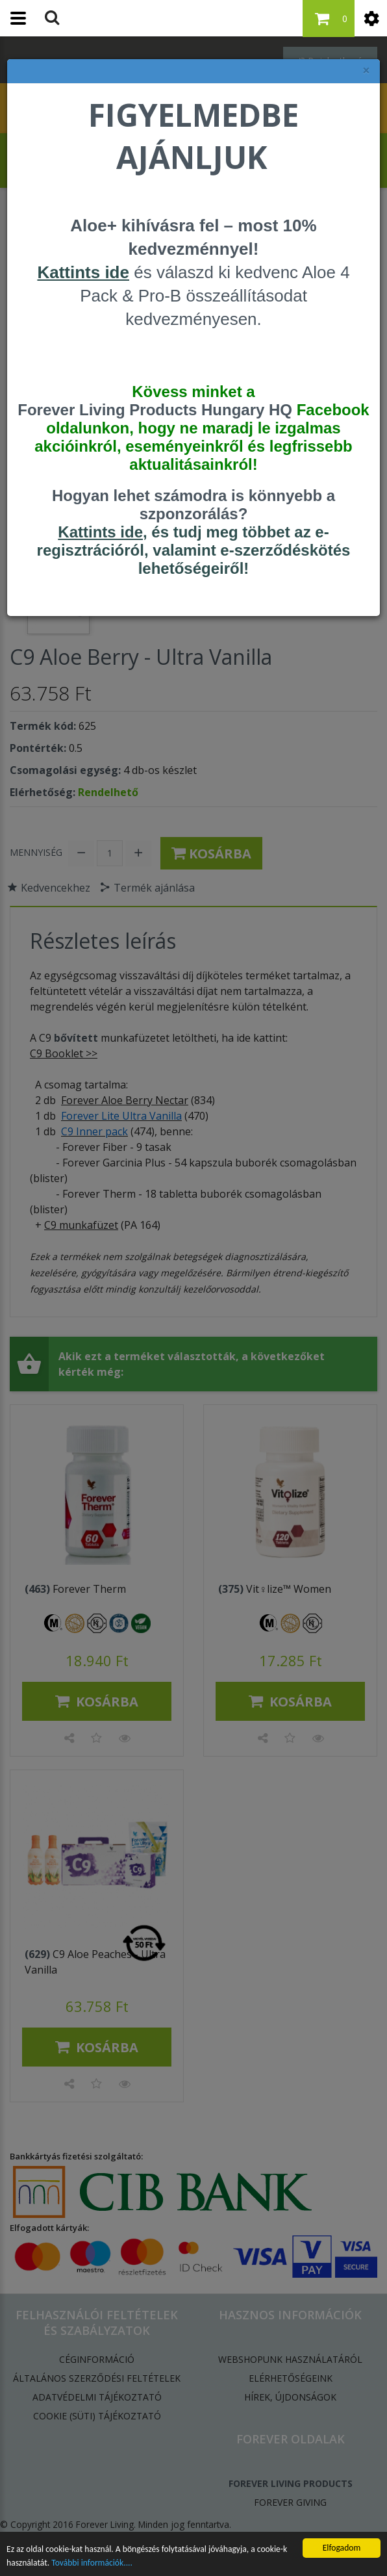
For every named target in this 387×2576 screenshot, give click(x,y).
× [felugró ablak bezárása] (366, 70)
